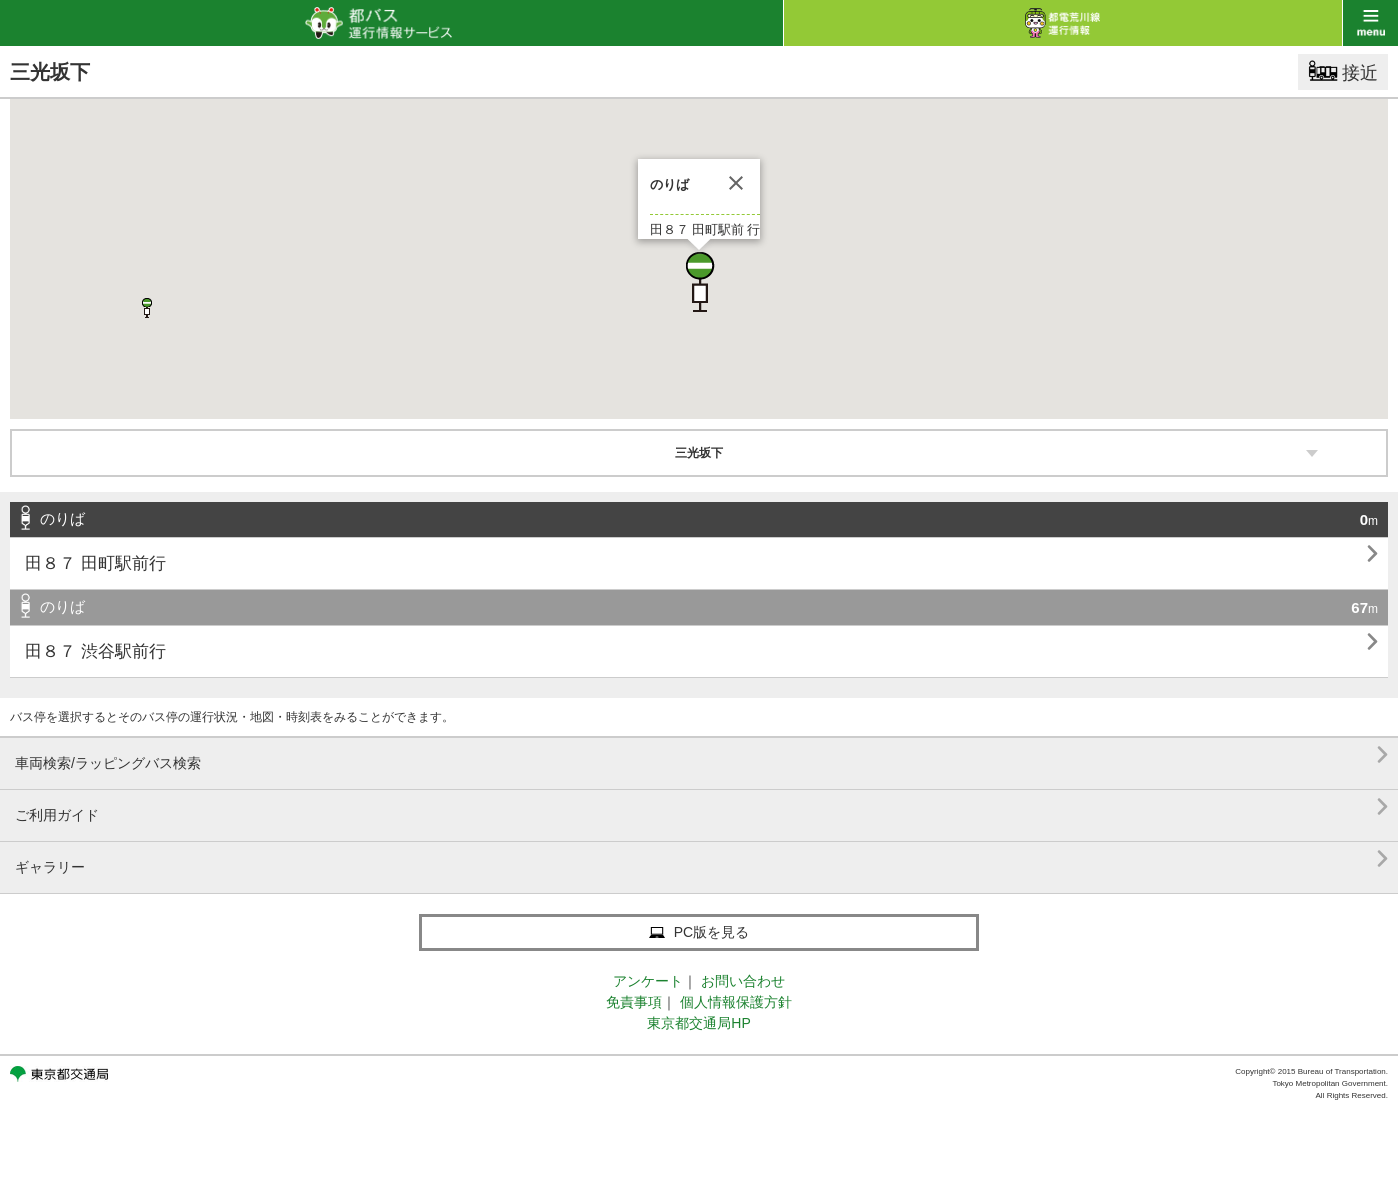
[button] (699, 282)
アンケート (648, 981)
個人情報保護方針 (736, 1002)
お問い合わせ (743, 981)
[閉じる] (736, 183)
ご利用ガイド (701, 807)
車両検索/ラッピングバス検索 (701, 755)
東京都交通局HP (698, 1023)
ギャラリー (701, 859)
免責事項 (634, 1002)
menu (1370, 23)
